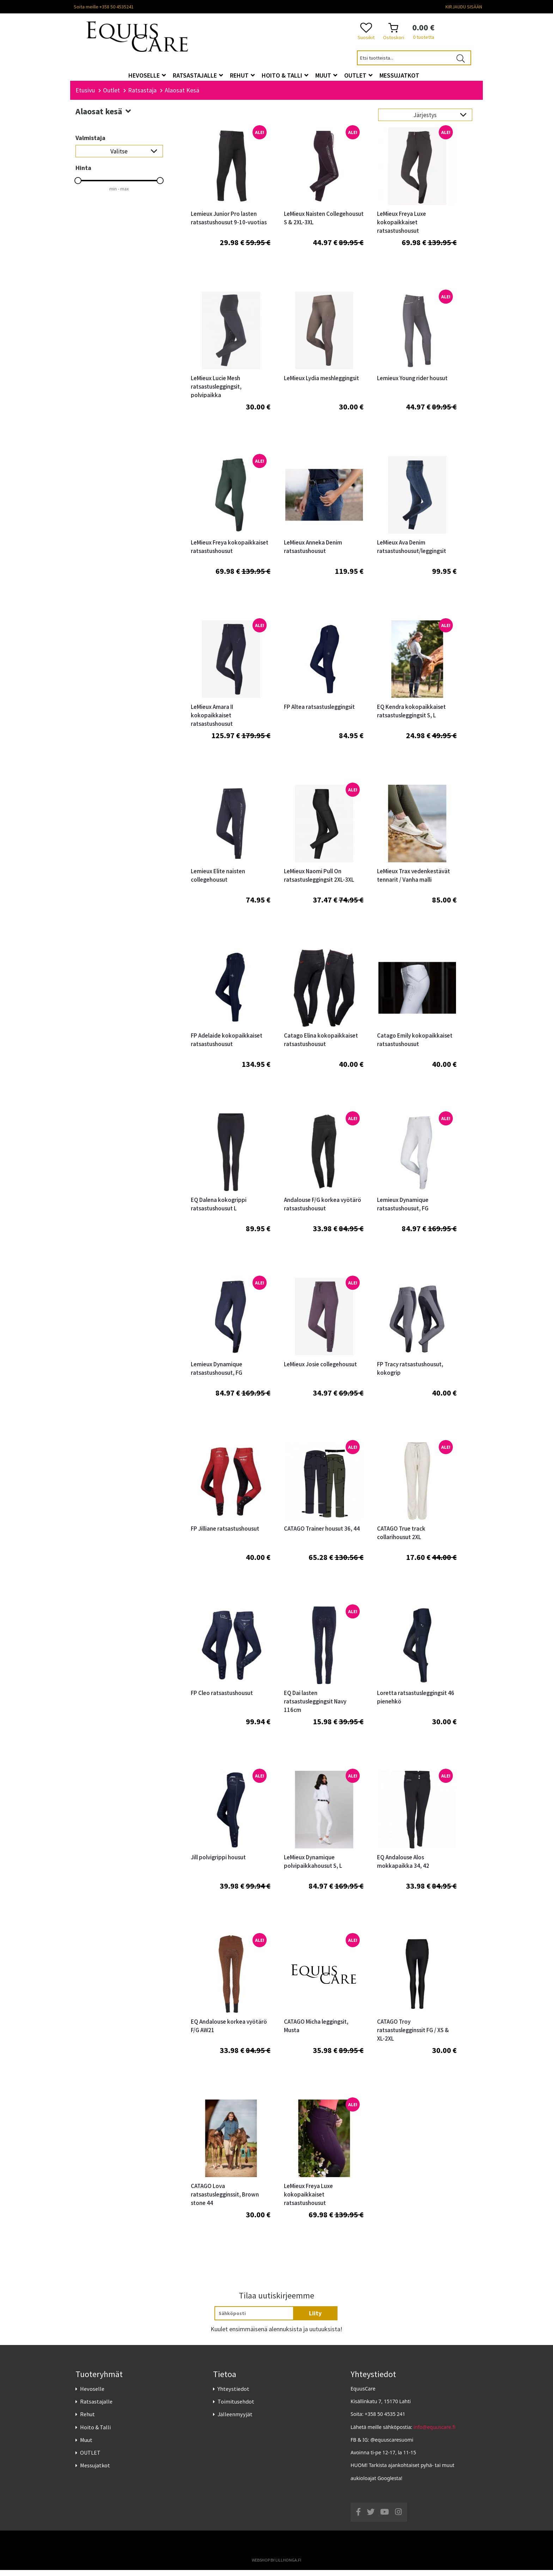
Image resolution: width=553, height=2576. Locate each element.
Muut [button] (326, 75)
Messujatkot (95, 2471)
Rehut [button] (242, 75)
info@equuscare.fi (435, 2433)
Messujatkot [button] (399, 75)
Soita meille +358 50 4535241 (104, 7)
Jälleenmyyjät (235, 2420)
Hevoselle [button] (147, 75)
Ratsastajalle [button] (198, 75)
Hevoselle (92, 2394)
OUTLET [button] (358, 75)
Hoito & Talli (95, 2433)
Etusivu (85, 96)
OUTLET (90, 2458)
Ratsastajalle (96, 2407)
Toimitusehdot (236, 2407)
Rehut (87, 2420)
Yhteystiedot (233, 2394)
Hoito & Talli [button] (285, 75)
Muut (86, 2445)
